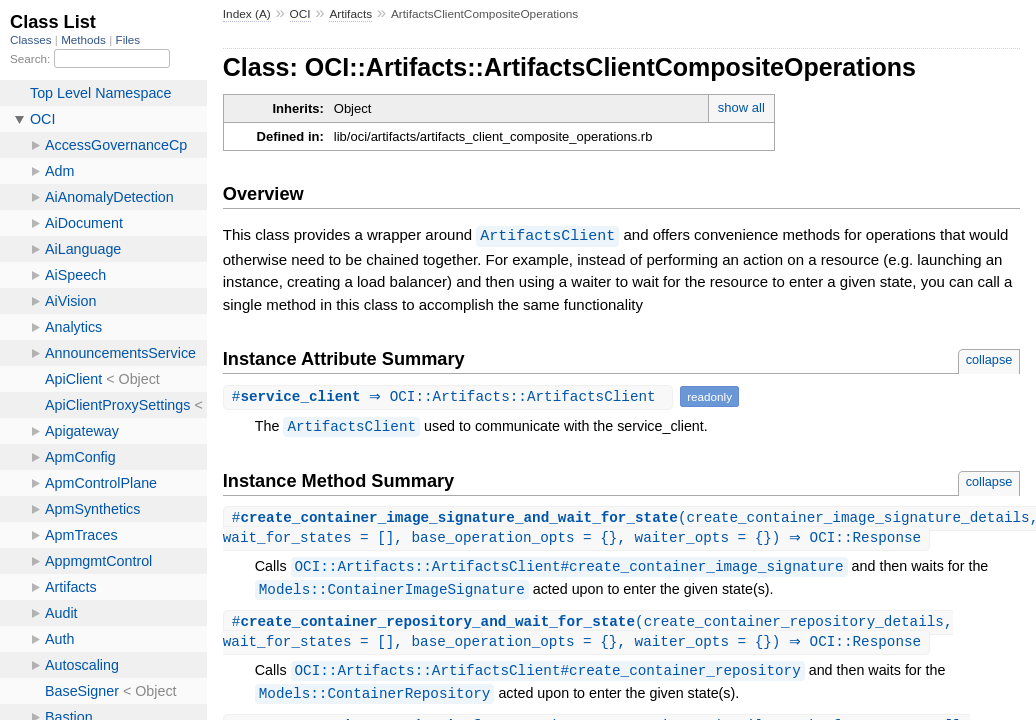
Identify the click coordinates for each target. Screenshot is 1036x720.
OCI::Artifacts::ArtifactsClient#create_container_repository (548, 673)
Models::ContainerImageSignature (392, 590)
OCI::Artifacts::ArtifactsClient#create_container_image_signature (569, 567)
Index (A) (247, 14)
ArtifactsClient (547, 235)
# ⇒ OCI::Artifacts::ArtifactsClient (450, 395)
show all (741, 107)
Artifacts (350, 14)
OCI (300, 14)
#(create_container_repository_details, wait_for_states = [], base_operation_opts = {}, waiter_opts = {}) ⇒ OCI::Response (588, 634)
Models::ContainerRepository (375, 696)
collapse (989, 358)
